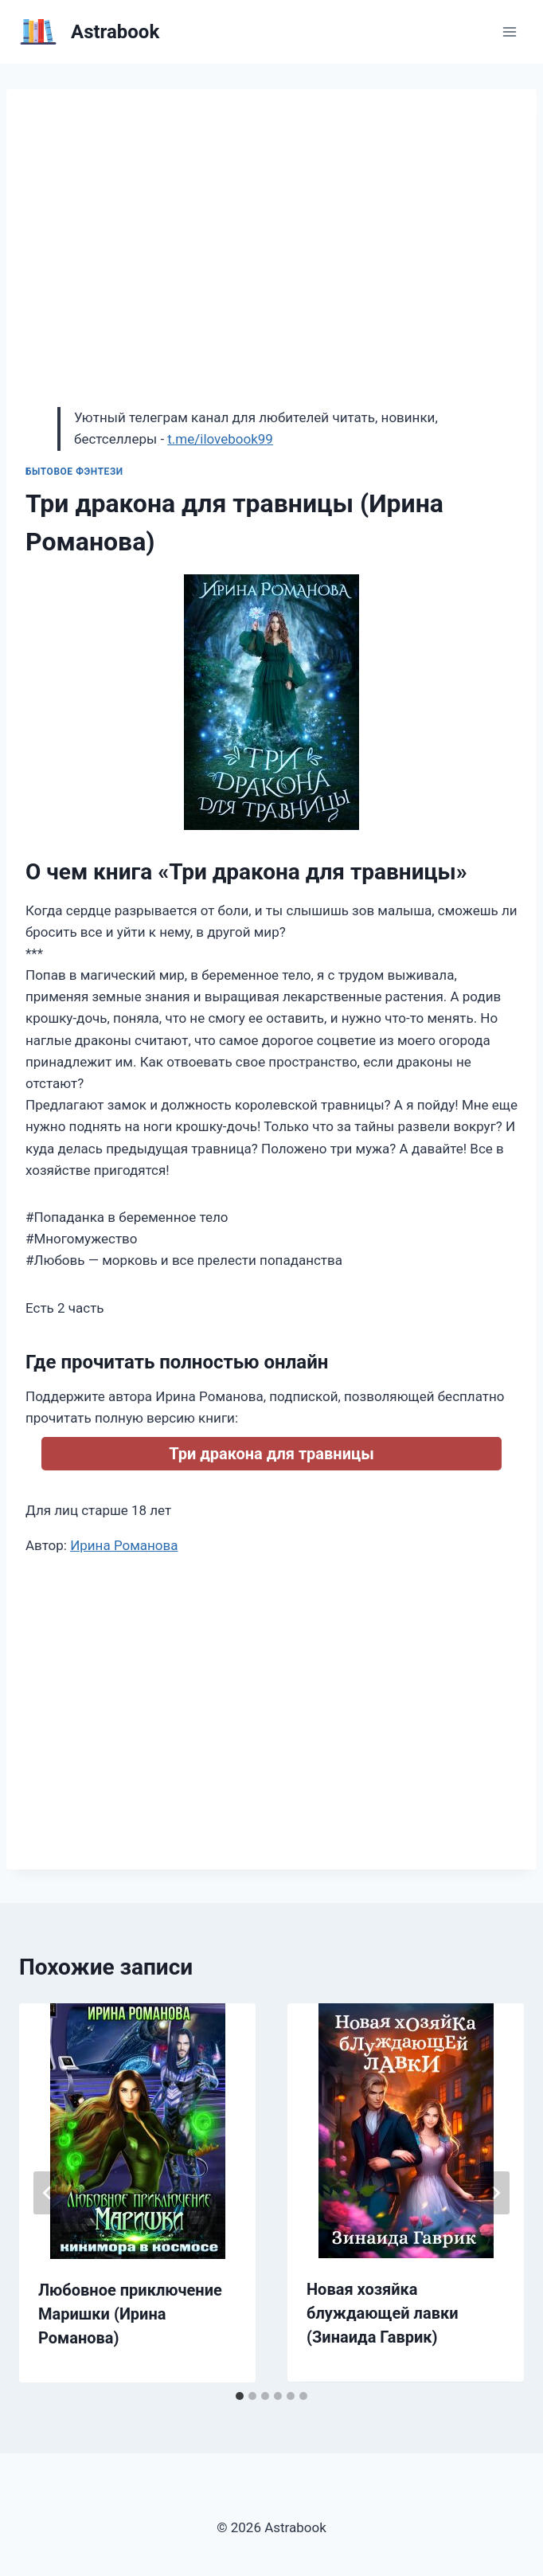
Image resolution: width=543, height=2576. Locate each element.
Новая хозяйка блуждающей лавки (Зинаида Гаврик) (383, 2313)
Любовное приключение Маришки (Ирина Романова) (130, 2313)
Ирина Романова (124, 1545)
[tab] (240, 2396)
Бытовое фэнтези (74, 471)
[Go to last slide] (47, 2192)
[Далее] (495, 2192)
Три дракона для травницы (271, 1453)
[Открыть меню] (509, 31)
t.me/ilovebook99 (220, 439)
